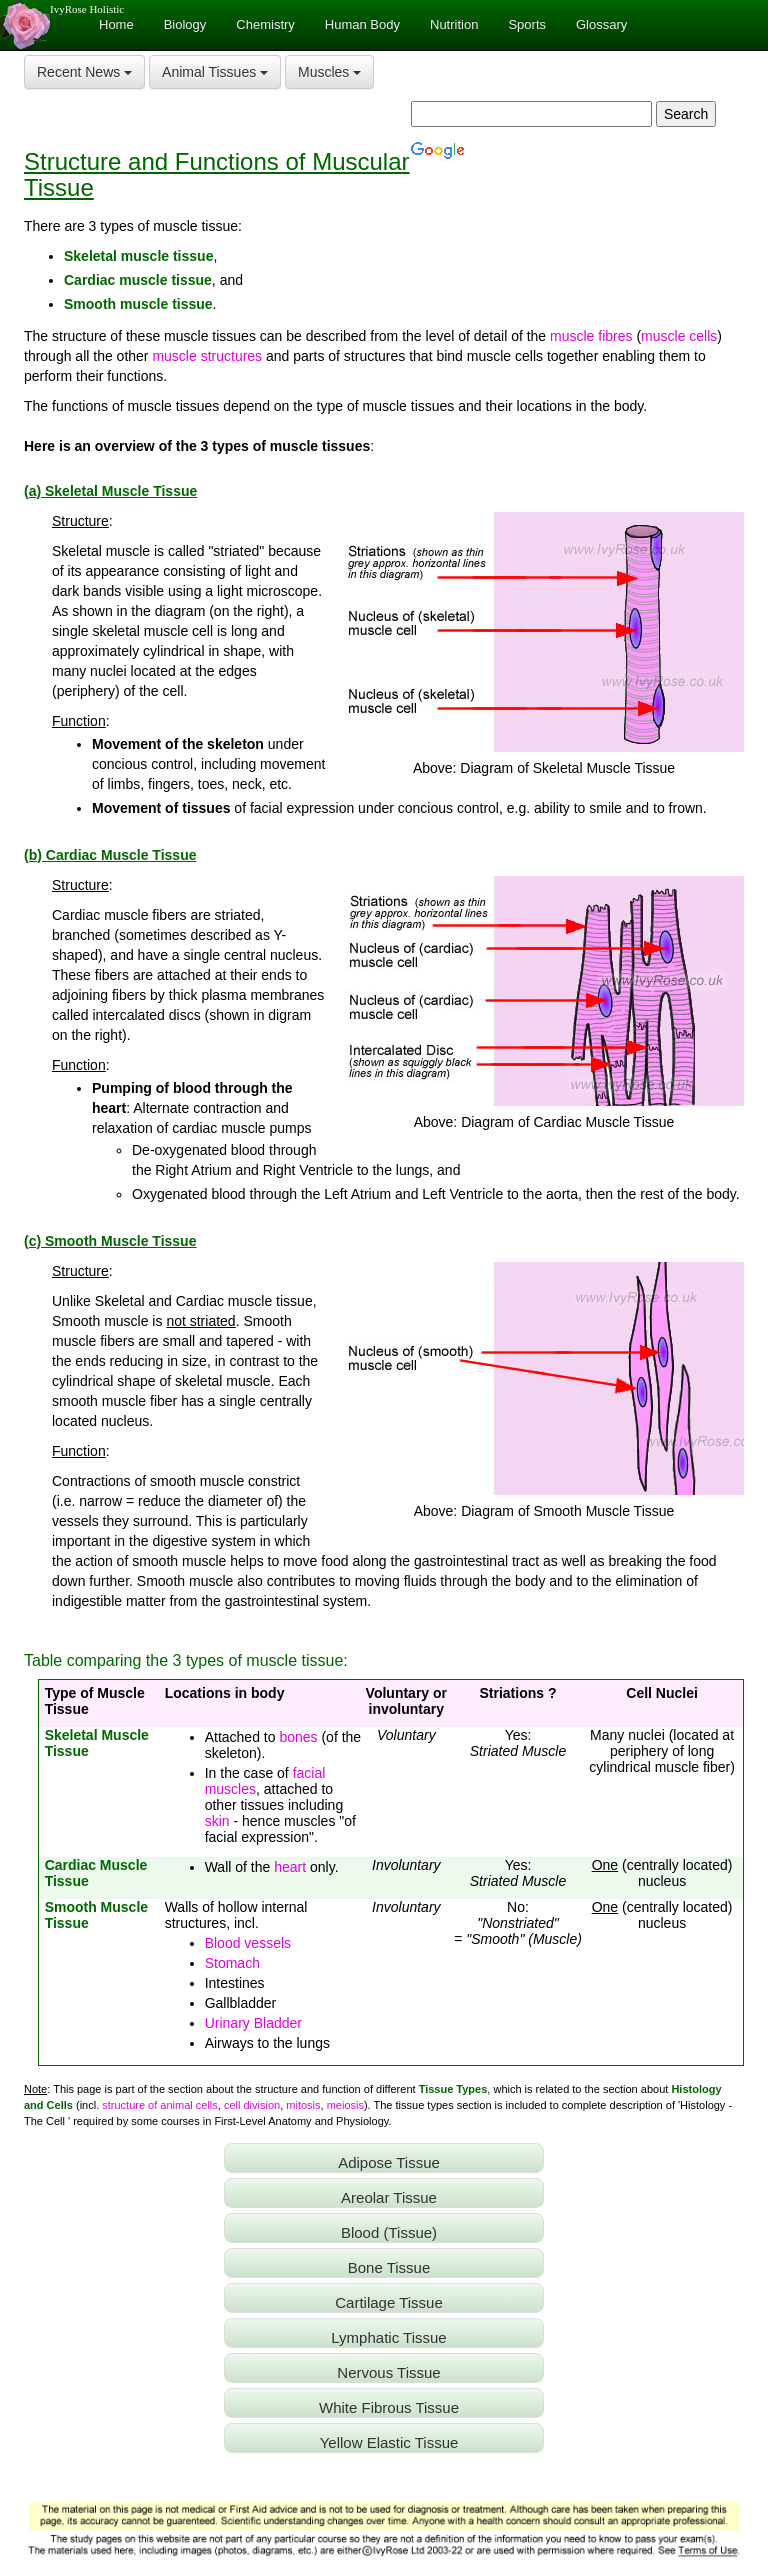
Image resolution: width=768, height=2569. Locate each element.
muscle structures (207, 356)
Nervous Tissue (388, 2372)
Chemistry (265, 24)
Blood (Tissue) (389, 2232)
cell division (252, 2105)
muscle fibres (591, 336)
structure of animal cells (160, 2105)
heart (290, 1867)
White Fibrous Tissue (389, 2407)
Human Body (362, 24)
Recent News (84, 72)
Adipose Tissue (389, 2162)
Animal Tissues (215, 72)
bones (298, 1737)
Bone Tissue (389, 2267)
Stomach (232, 1963)
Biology (185, 24)
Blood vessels (248, 1943)
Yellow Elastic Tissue (389, 2442)
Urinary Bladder (253, 2023)
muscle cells (679, 336)
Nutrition (454, 24)
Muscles (329, 72)
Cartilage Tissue (389, 2302)
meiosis (345, 2105)
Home (116, 24)
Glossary (601, 24)
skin (217, 1821)
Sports (527, 24)
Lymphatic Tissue (388, 2337)
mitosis (303, 2105)
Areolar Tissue (389, 2197)
